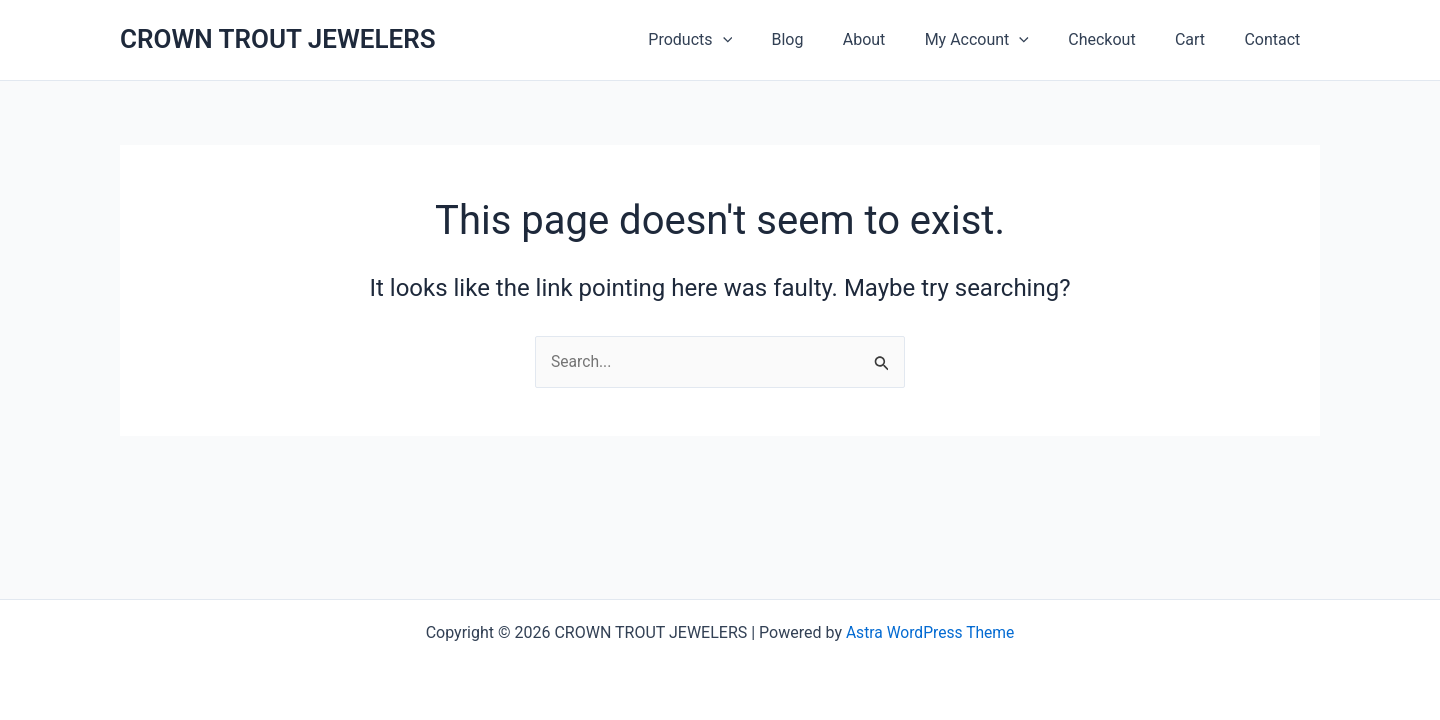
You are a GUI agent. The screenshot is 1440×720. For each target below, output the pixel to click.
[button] (770, 40)
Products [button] (738, 40)
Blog (828, 39)
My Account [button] (1002, 40)
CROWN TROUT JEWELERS (278, 39)
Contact (1276, 39)
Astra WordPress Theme (930, 632)
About (897, 39)
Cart (1201, 39)
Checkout (1120, 39)
